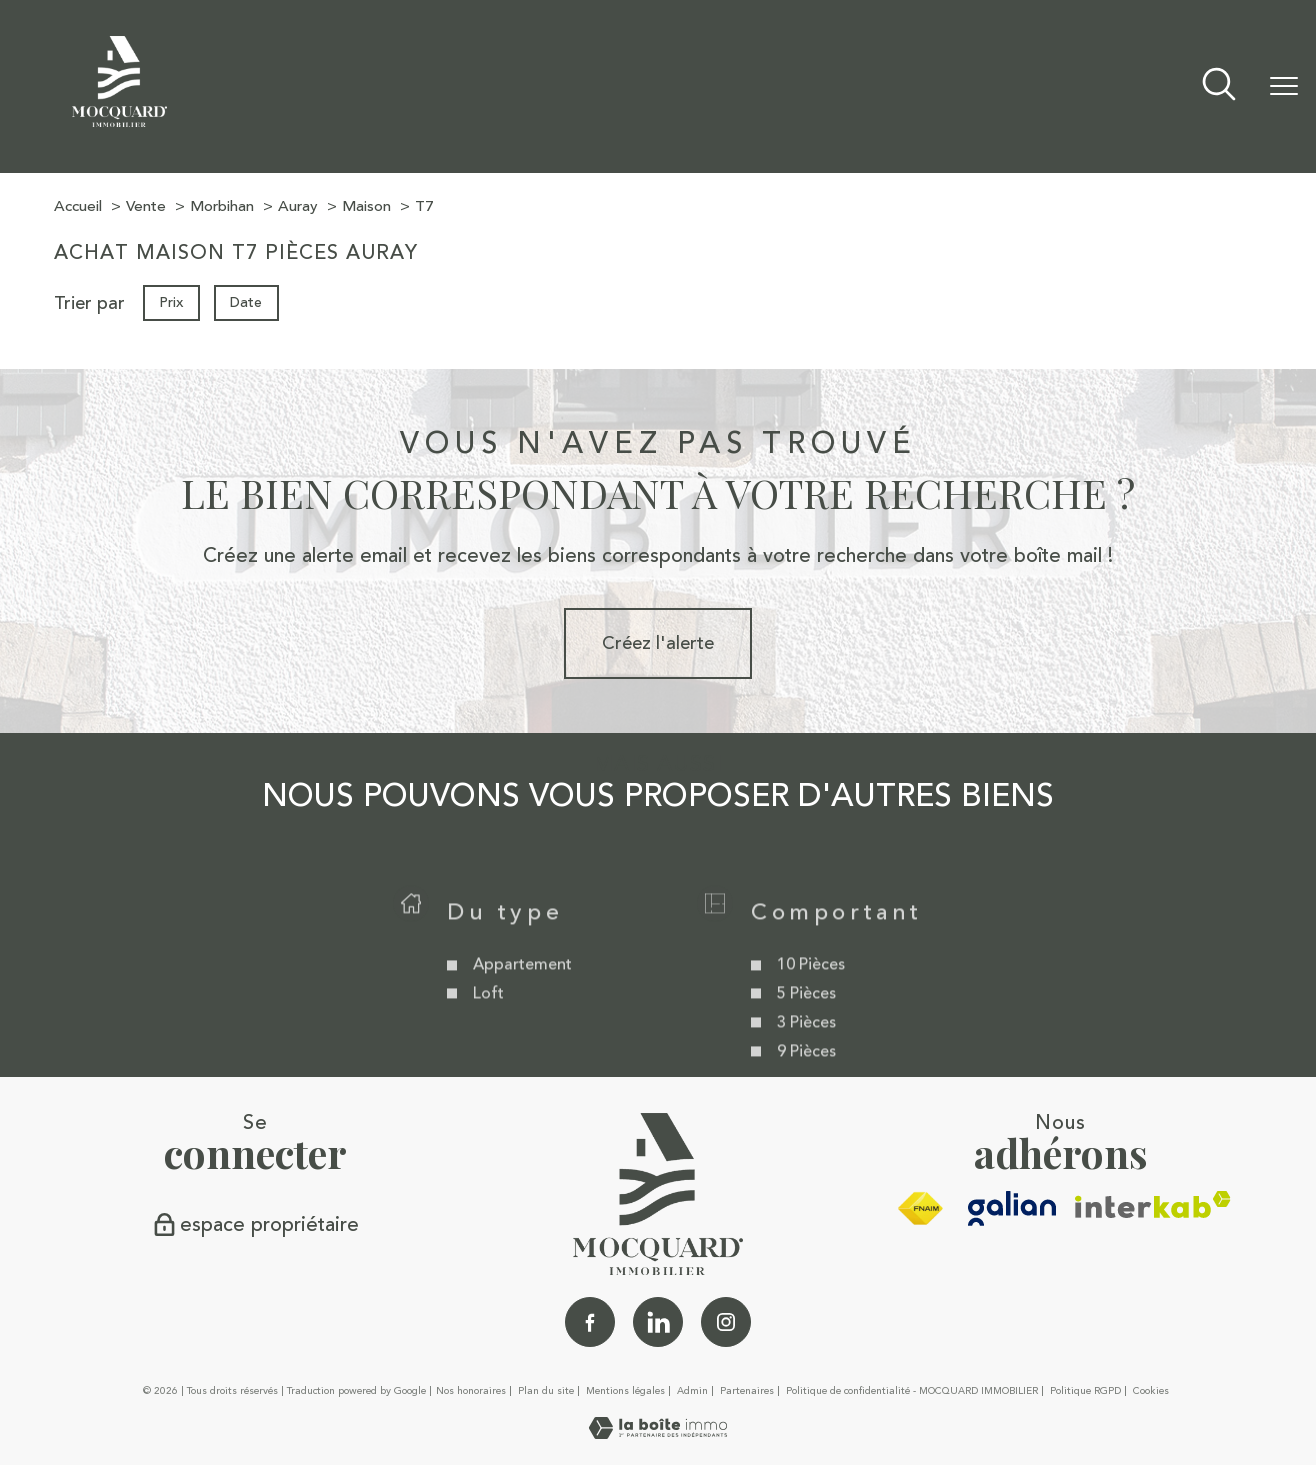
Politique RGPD (1085, 1391)
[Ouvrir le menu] (1284, 87)
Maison (366, 206)
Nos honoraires (471, 1391)
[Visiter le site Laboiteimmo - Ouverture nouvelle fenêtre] (658, 1433)
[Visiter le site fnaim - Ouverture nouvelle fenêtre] (920, 1209)
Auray (298, 206)
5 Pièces (806, 1020)
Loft (487, 1020)
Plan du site (546, 1391)
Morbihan (222, 206)
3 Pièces (806, 1049)
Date (247, 302)
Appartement (521, 991)
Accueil (78, 206)
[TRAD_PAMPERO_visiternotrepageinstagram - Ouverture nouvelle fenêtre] (726, 1322)
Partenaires (747, 1391)
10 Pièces (811, 991)
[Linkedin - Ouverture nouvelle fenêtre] (658, 1322)
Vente (146, 206)
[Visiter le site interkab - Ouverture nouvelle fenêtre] (1153, 1204)
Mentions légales (625, 1391)
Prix (171, 302)
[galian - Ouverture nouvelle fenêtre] (1012, 1208)
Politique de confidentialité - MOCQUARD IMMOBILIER (912, 1391)
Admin (692, 1391)
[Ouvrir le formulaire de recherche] (1219, 86)
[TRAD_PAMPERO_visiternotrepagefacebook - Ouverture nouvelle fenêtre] (590, 1322)
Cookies (1151, 1392)
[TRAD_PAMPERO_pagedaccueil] (119, 121)
